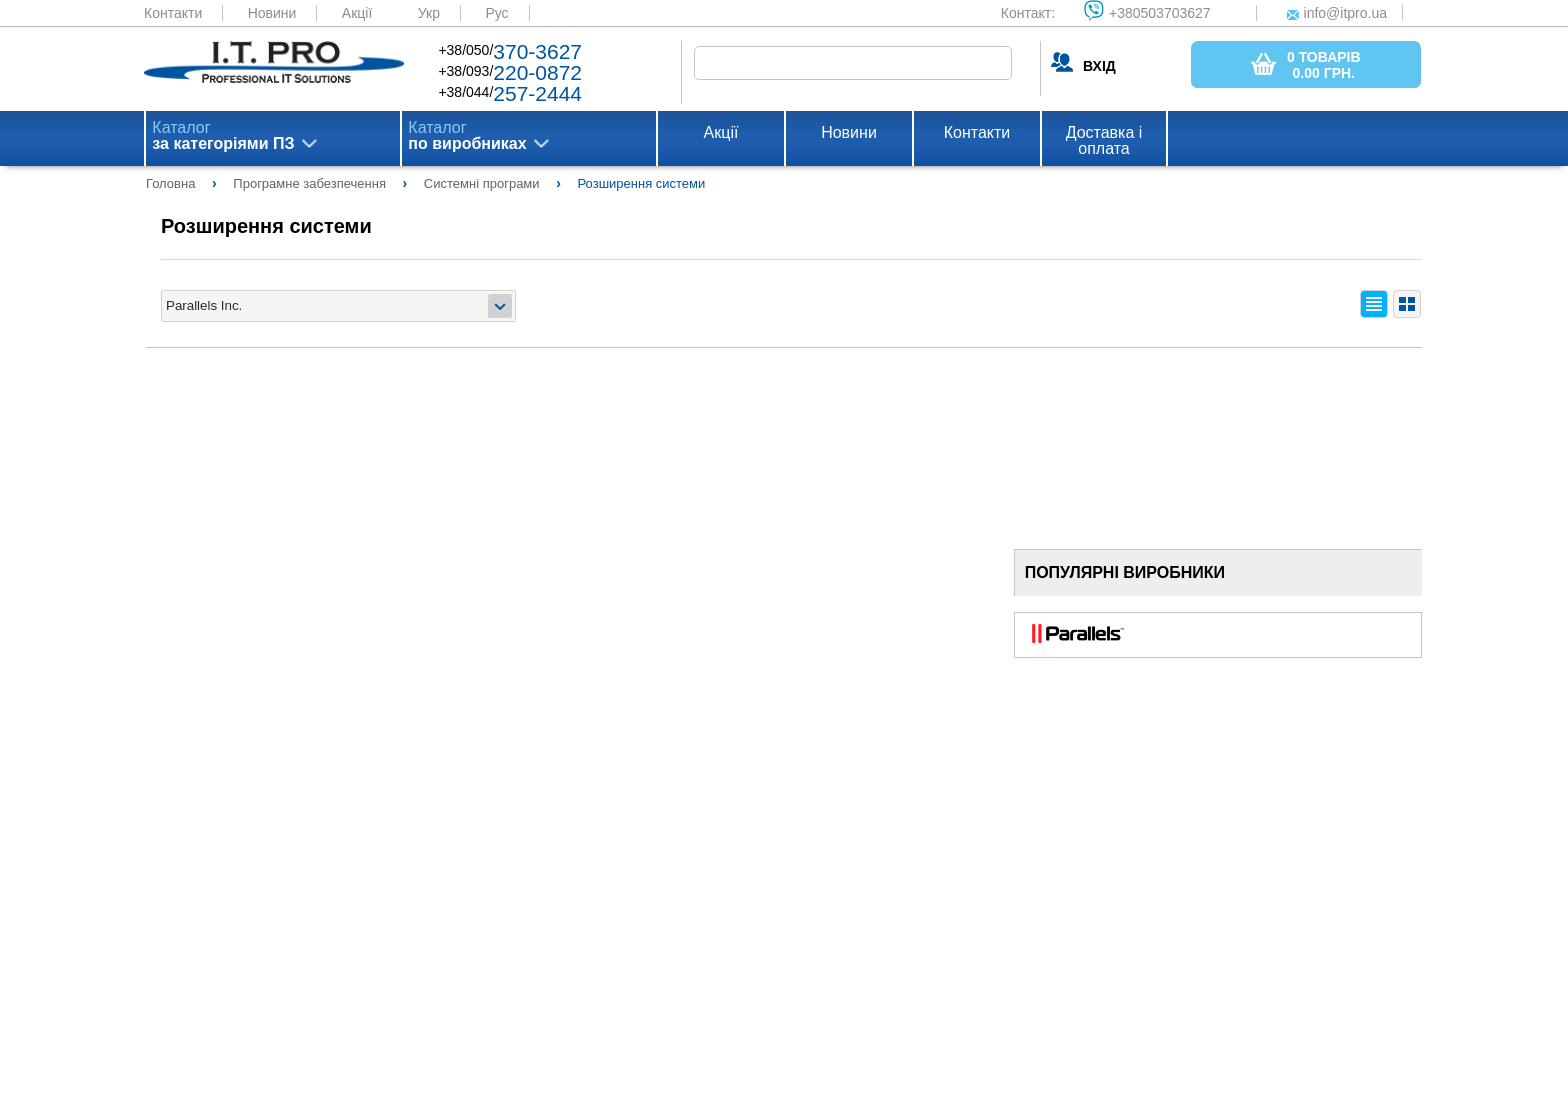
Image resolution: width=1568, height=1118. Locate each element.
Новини (272, 13)
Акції (357, 13)
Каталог (223, 136)
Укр (429, 13)
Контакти (173, 13)
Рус (496, 13)
